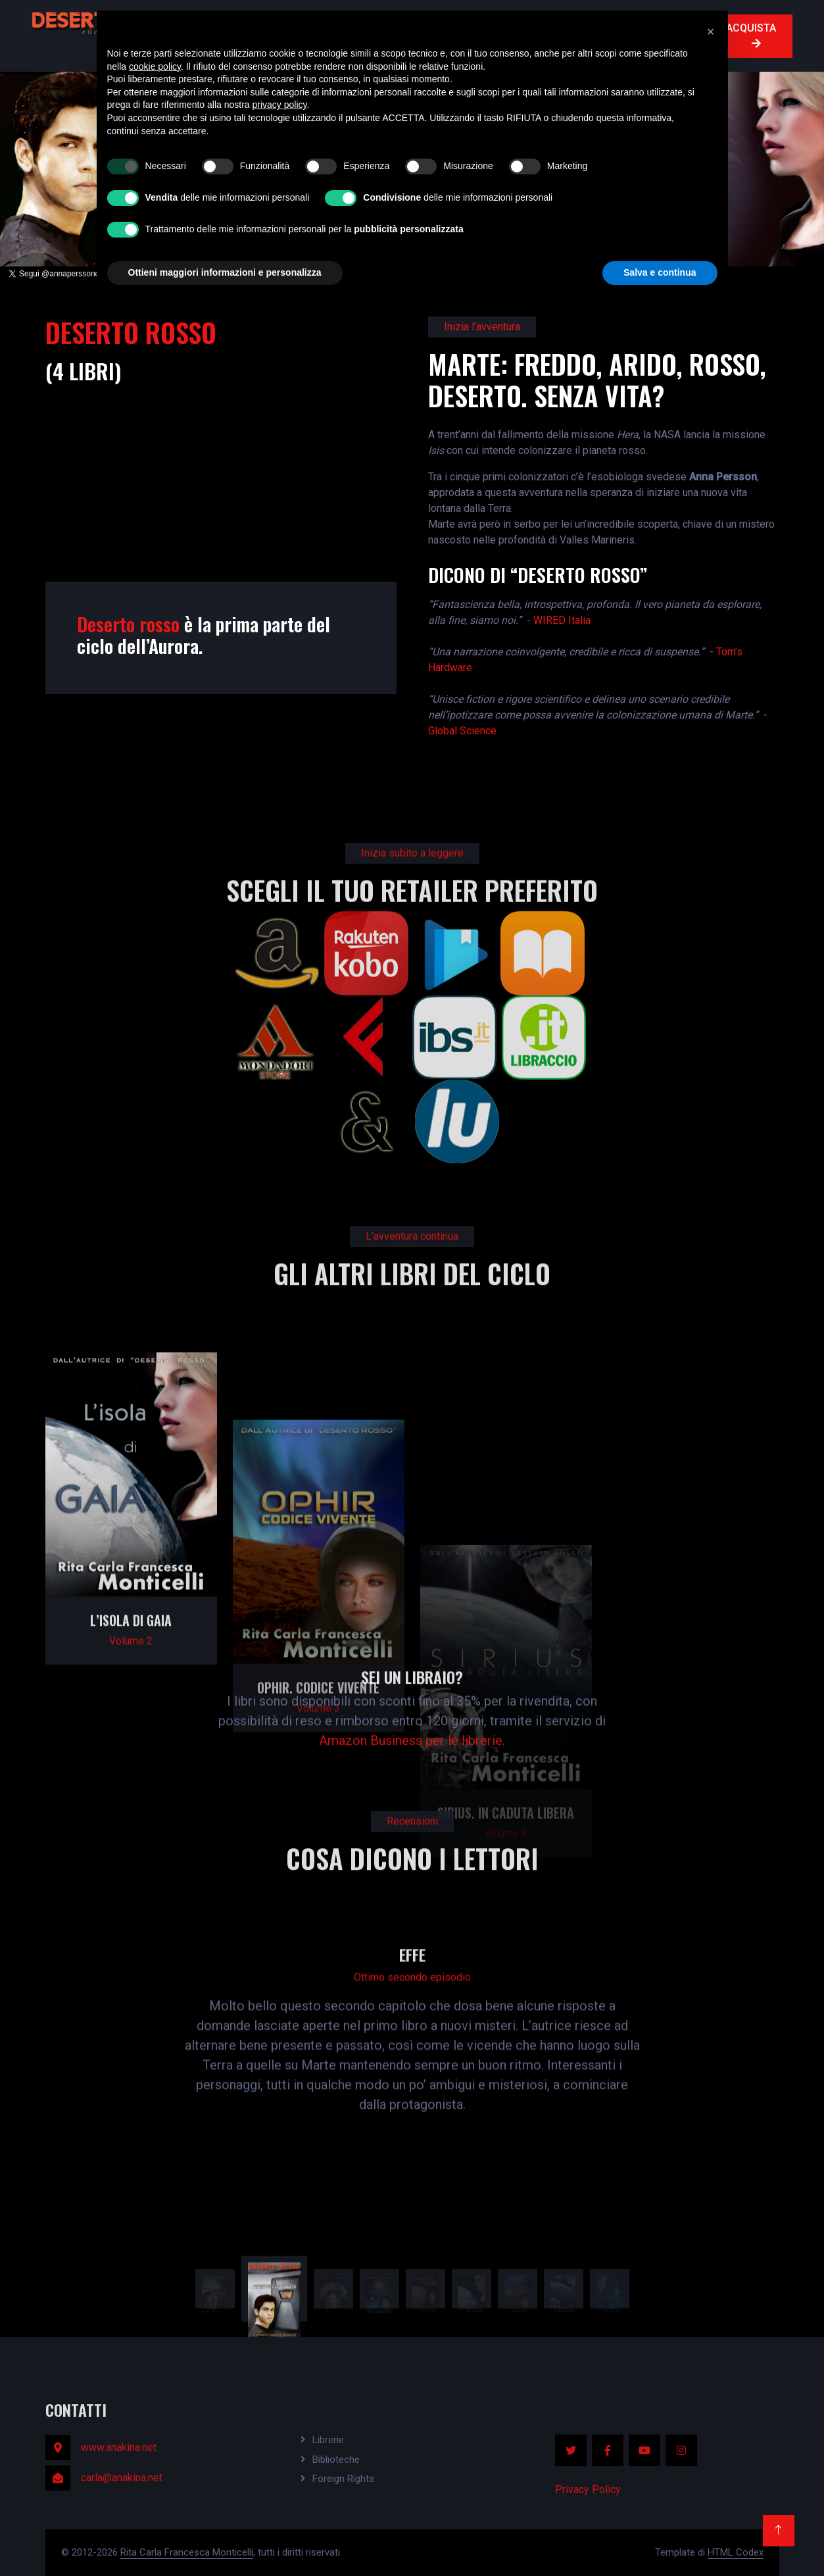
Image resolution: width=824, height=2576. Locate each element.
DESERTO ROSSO (130, 332)
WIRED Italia (562, 620)
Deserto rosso (128, 624)
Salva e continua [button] (659, 272)
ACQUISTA (751, 35)
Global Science (462, 730)
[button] (710, 31)
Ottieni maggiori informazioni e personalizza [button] (225, 272)
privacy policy (280, 104)
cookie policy (155, 66)
